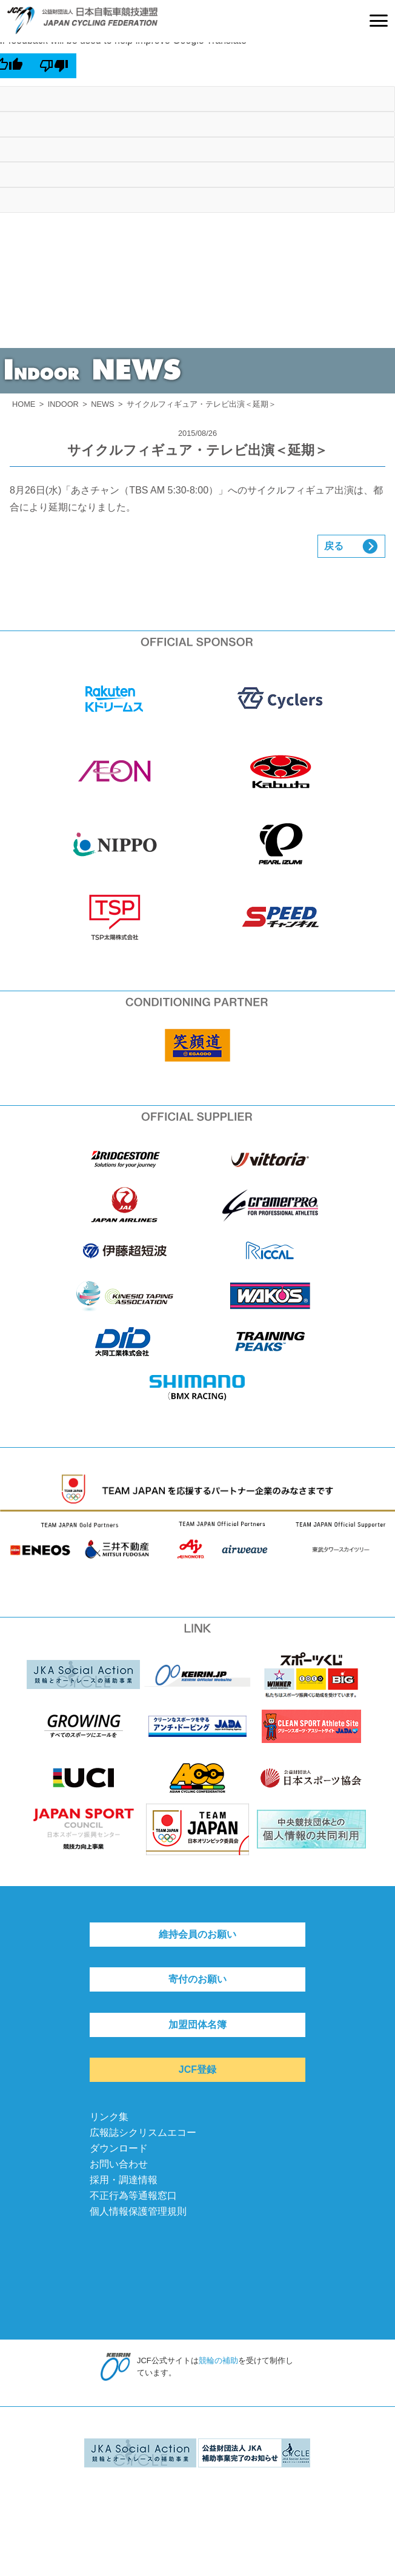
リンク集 (109, 2117)
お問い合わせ (119, 2164)
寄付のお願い (197, 1979)
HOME (23, 404)
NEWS (102, 404)
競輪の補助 (218, 2360)
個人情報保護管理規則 (138, 2211)
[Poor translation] (54, 65)
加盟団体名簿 (197, 2024)
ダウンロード (119, 2148)
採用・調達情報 (124, 2180)
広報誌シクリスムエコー (143, 2132)
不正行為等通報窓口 (133, 2195)
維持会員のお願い (197, 1934)
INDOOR (63, 404)
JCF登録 (197, 2069)
